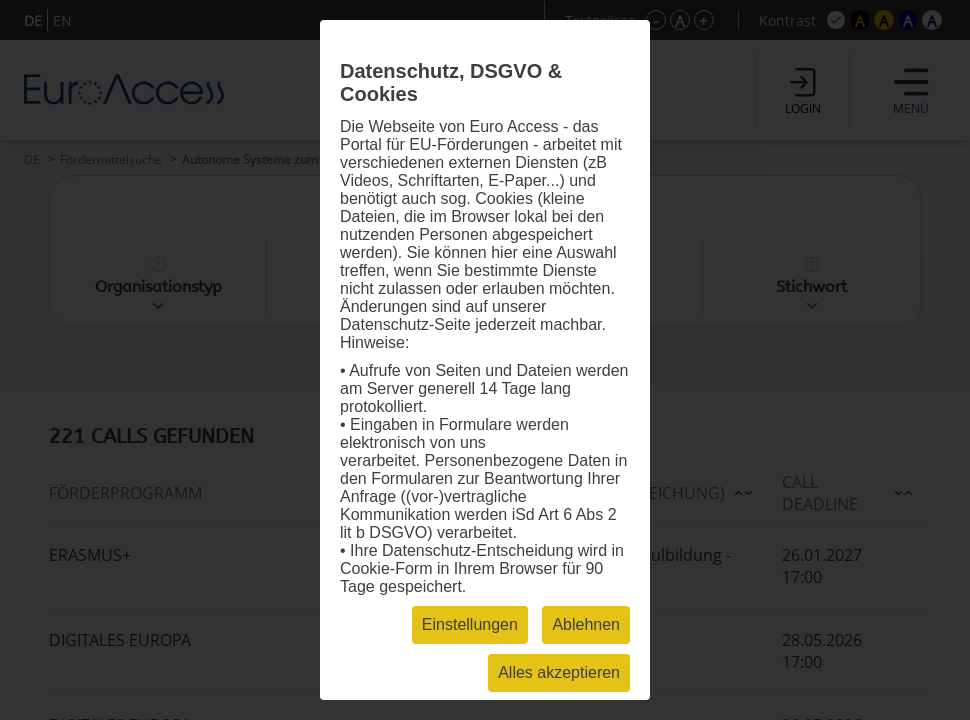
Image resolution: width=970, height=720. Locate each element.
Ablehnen (586, 624)
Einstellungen (470, 624)
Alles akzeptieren (559, 672)
